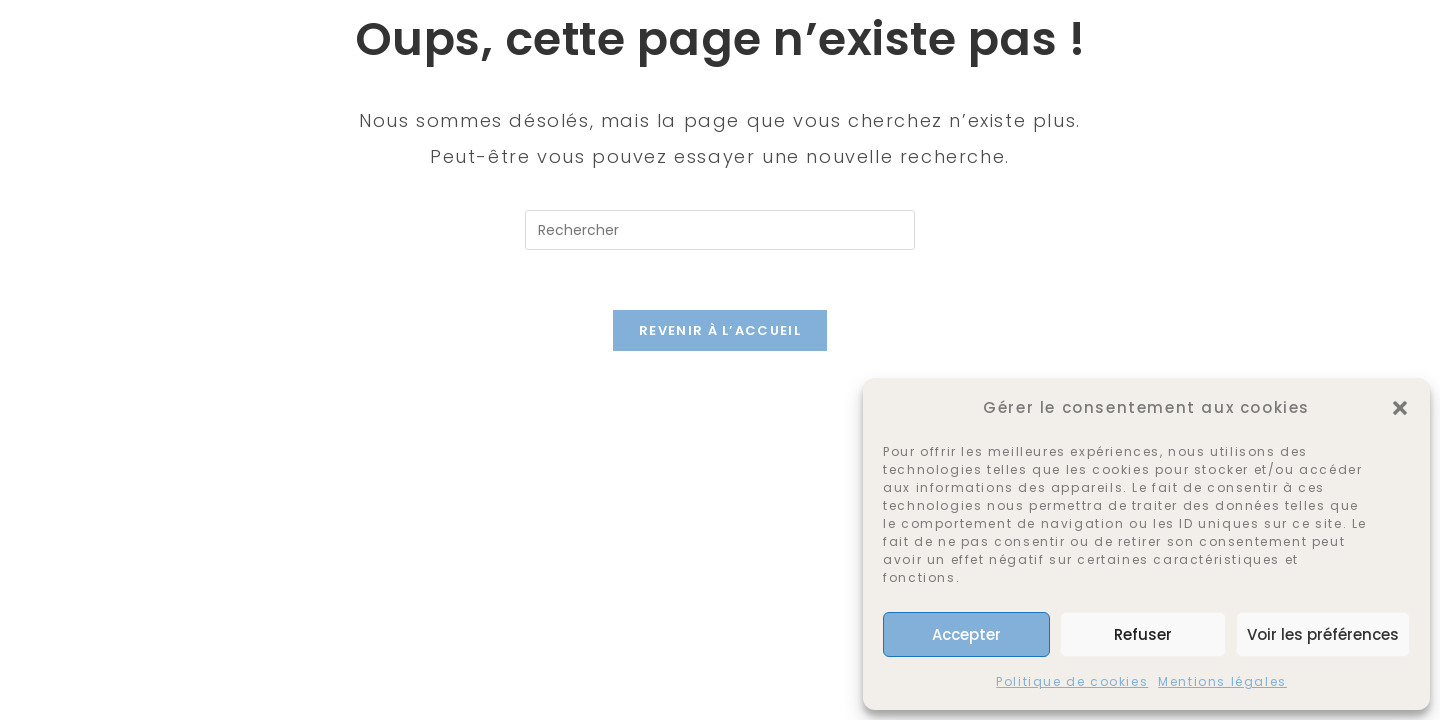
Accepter (966, 634)
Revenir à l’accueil (720, 330)
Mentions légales (1222, 681)
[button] (1400, 408)
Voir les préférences (1323, 634)
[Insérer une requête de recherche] (720, 230)
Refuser (1143, 634)
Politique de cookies (1072, 681)
